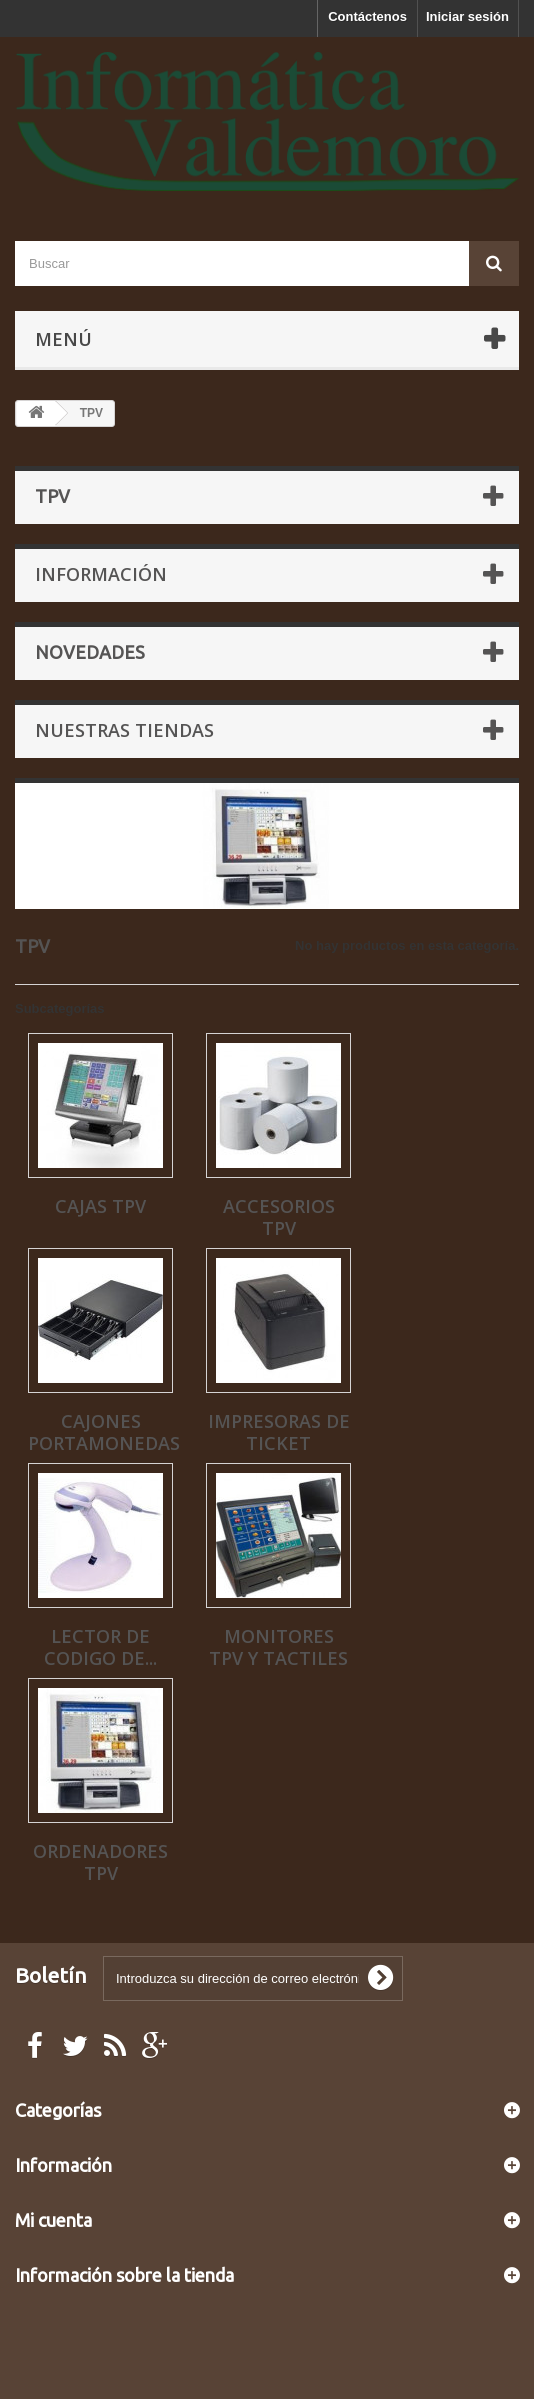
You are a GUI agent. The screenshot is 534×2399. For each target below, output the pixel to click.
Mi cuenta (53, 2220)
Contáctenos (367, 16)
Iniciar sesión (467, 16)
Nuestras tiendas (124, 730)
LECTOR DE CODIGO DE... (100, 1647)
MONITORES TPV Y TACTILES (278, 1647)
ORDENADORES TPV (100, 1862)
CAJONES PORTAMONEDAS (104, 1432)
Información (101, 574)
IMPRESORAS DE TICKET (279, 1432)
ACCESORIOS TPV (279, 1217)
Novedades (90, 652)
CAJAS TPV (100, 1206)
